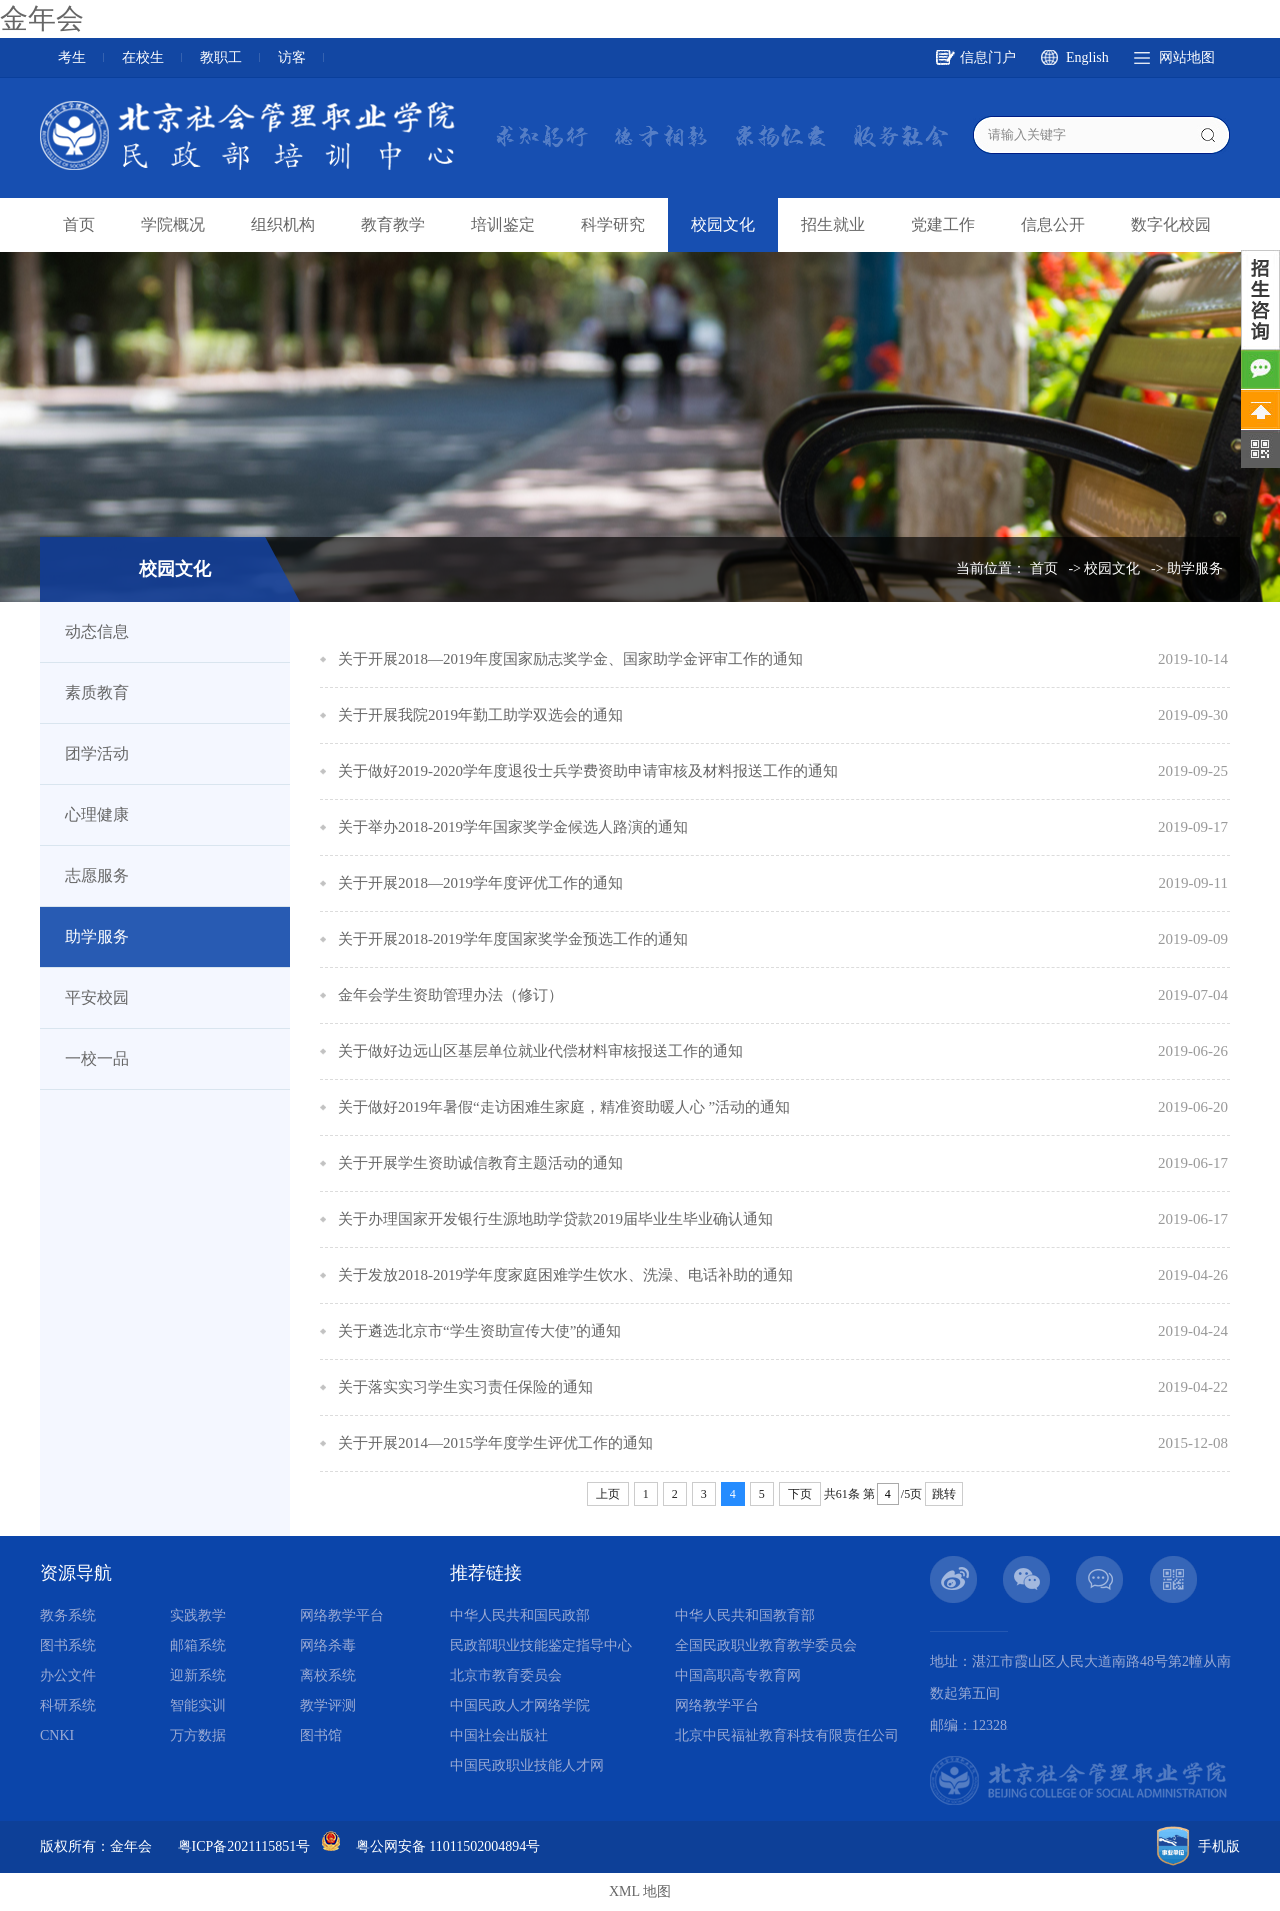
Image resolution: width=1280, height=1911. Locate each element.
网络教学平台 (342, 1615)
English (1087, 57)
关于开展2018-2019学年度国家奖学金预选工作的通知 (513, 939)
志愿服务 (97, 875)
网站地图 (1187, 57)
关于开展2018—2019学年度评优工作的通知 (480, 883)
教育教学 (393, 224)
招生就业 (833, 224)
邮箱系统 (198, 1645)
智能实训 (198, 1705)
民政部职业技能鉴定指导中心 (541, 1645)
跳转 (944, 1494)
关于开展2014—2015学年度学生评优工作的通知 (495, 1443)
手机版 (1219, 1846)
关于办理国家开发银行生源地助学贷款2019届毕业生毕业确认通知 (555, 1219)
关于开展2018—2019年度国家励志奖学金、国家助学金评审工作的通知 (570, 659)
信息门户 (988, 57)
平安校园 (97, 997)
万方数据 (198, 1735)
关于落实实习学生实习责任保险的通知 (465, 1387)
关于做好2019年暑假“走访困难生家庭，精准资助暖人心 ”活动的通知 (564, 1107)
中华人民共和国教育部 (745, 1615)
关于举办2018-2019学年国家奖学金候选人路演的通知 (513, 827)
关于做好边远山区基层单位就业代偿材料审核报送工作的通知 (540, 1051)
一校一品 (97, 1058)
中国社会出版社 (499, 1735)
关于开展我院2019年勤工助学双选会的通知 (480, 715)
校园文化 (723, 224)
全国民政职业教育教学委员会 (766, 1645)
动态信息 (97, 631)
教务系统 (68, 1615)
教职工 (221, 57)
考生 (72, 57)
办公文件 (68, 1675)
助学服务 (1195, 568)
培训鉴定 (503, 224)
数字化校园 (1171, 224)
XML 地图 (640, 1891)
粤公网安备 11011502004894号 (448, 1846)
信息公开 (1053, 224)
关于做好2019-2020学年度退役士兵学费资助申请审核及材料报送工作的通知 (588, 771)
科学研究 (613, 224)
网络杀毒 (328, 1645)
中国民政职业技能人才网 (527, 1765)
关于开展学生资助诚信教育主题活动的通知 (480, 1163)
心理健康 (97, 814)
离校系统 (328, 1675)
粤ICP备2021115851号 (244, 1846)
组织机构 (283, 224)
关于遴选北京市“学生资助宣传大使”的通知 (479, 1331)
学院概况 (173, 224)
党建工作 (943, 224)
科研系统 (68, 1705)
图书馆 (321, 1735)
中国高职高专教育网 (738, 1675)
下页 (800, 1494)
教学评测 (328, 1705)
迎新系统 (198, 1675)
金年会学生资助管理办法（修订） (450, 995)
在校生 (143, 57)
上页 (608, 1494)
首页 (79, 224)
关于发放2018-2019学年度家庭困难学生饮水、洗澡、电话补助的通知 (565, 1275)
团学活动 (97, 753)
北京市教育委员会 (506, 1675)
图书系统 (68, 1645)
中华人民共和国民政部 (520, 1615)
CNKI (57, 1735)
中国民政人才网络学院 (520, 1705)
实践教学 (198, 1615)
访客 (292, 57)
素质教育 (97, 692)
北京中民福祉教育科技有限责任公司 (787, 1735)
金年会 (42, 18)
